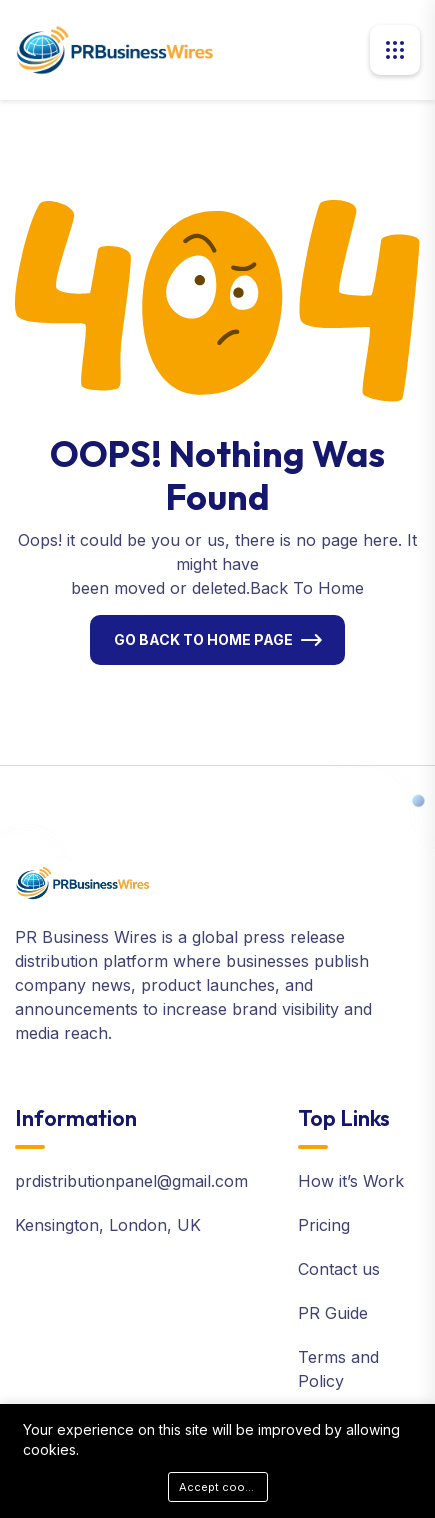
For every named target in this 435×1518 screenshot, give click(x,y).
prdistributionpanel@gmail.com (131, 1181)
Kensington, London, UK (108, 1225)
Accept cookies (223, 1487)
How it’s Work (351, 1181)
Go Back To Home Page (203, 639)
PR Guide (333, 1313)
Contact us (339, 1269)
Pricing (324, 1225)
